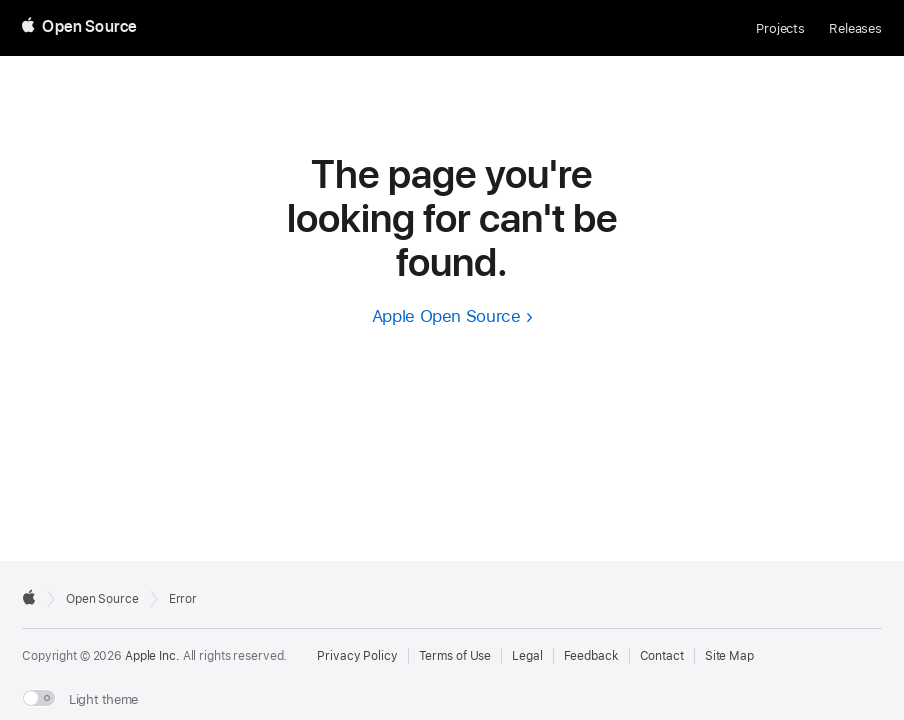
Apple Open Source (446, 316)
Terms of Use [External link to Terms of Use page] (455, 656)
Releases (855, 28)
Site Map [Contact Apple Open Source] (729, 656)
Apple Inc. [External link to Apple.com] (152, 656)
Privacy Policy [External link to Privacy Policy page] (357, 656)
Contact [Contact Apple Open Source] (662, 656)
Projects (780, 28)
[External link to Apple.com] (29, 597)
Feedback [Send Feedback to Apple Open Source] (591, 656)
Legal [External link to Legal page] (527, 656)
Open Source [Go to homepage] (102, 599)
